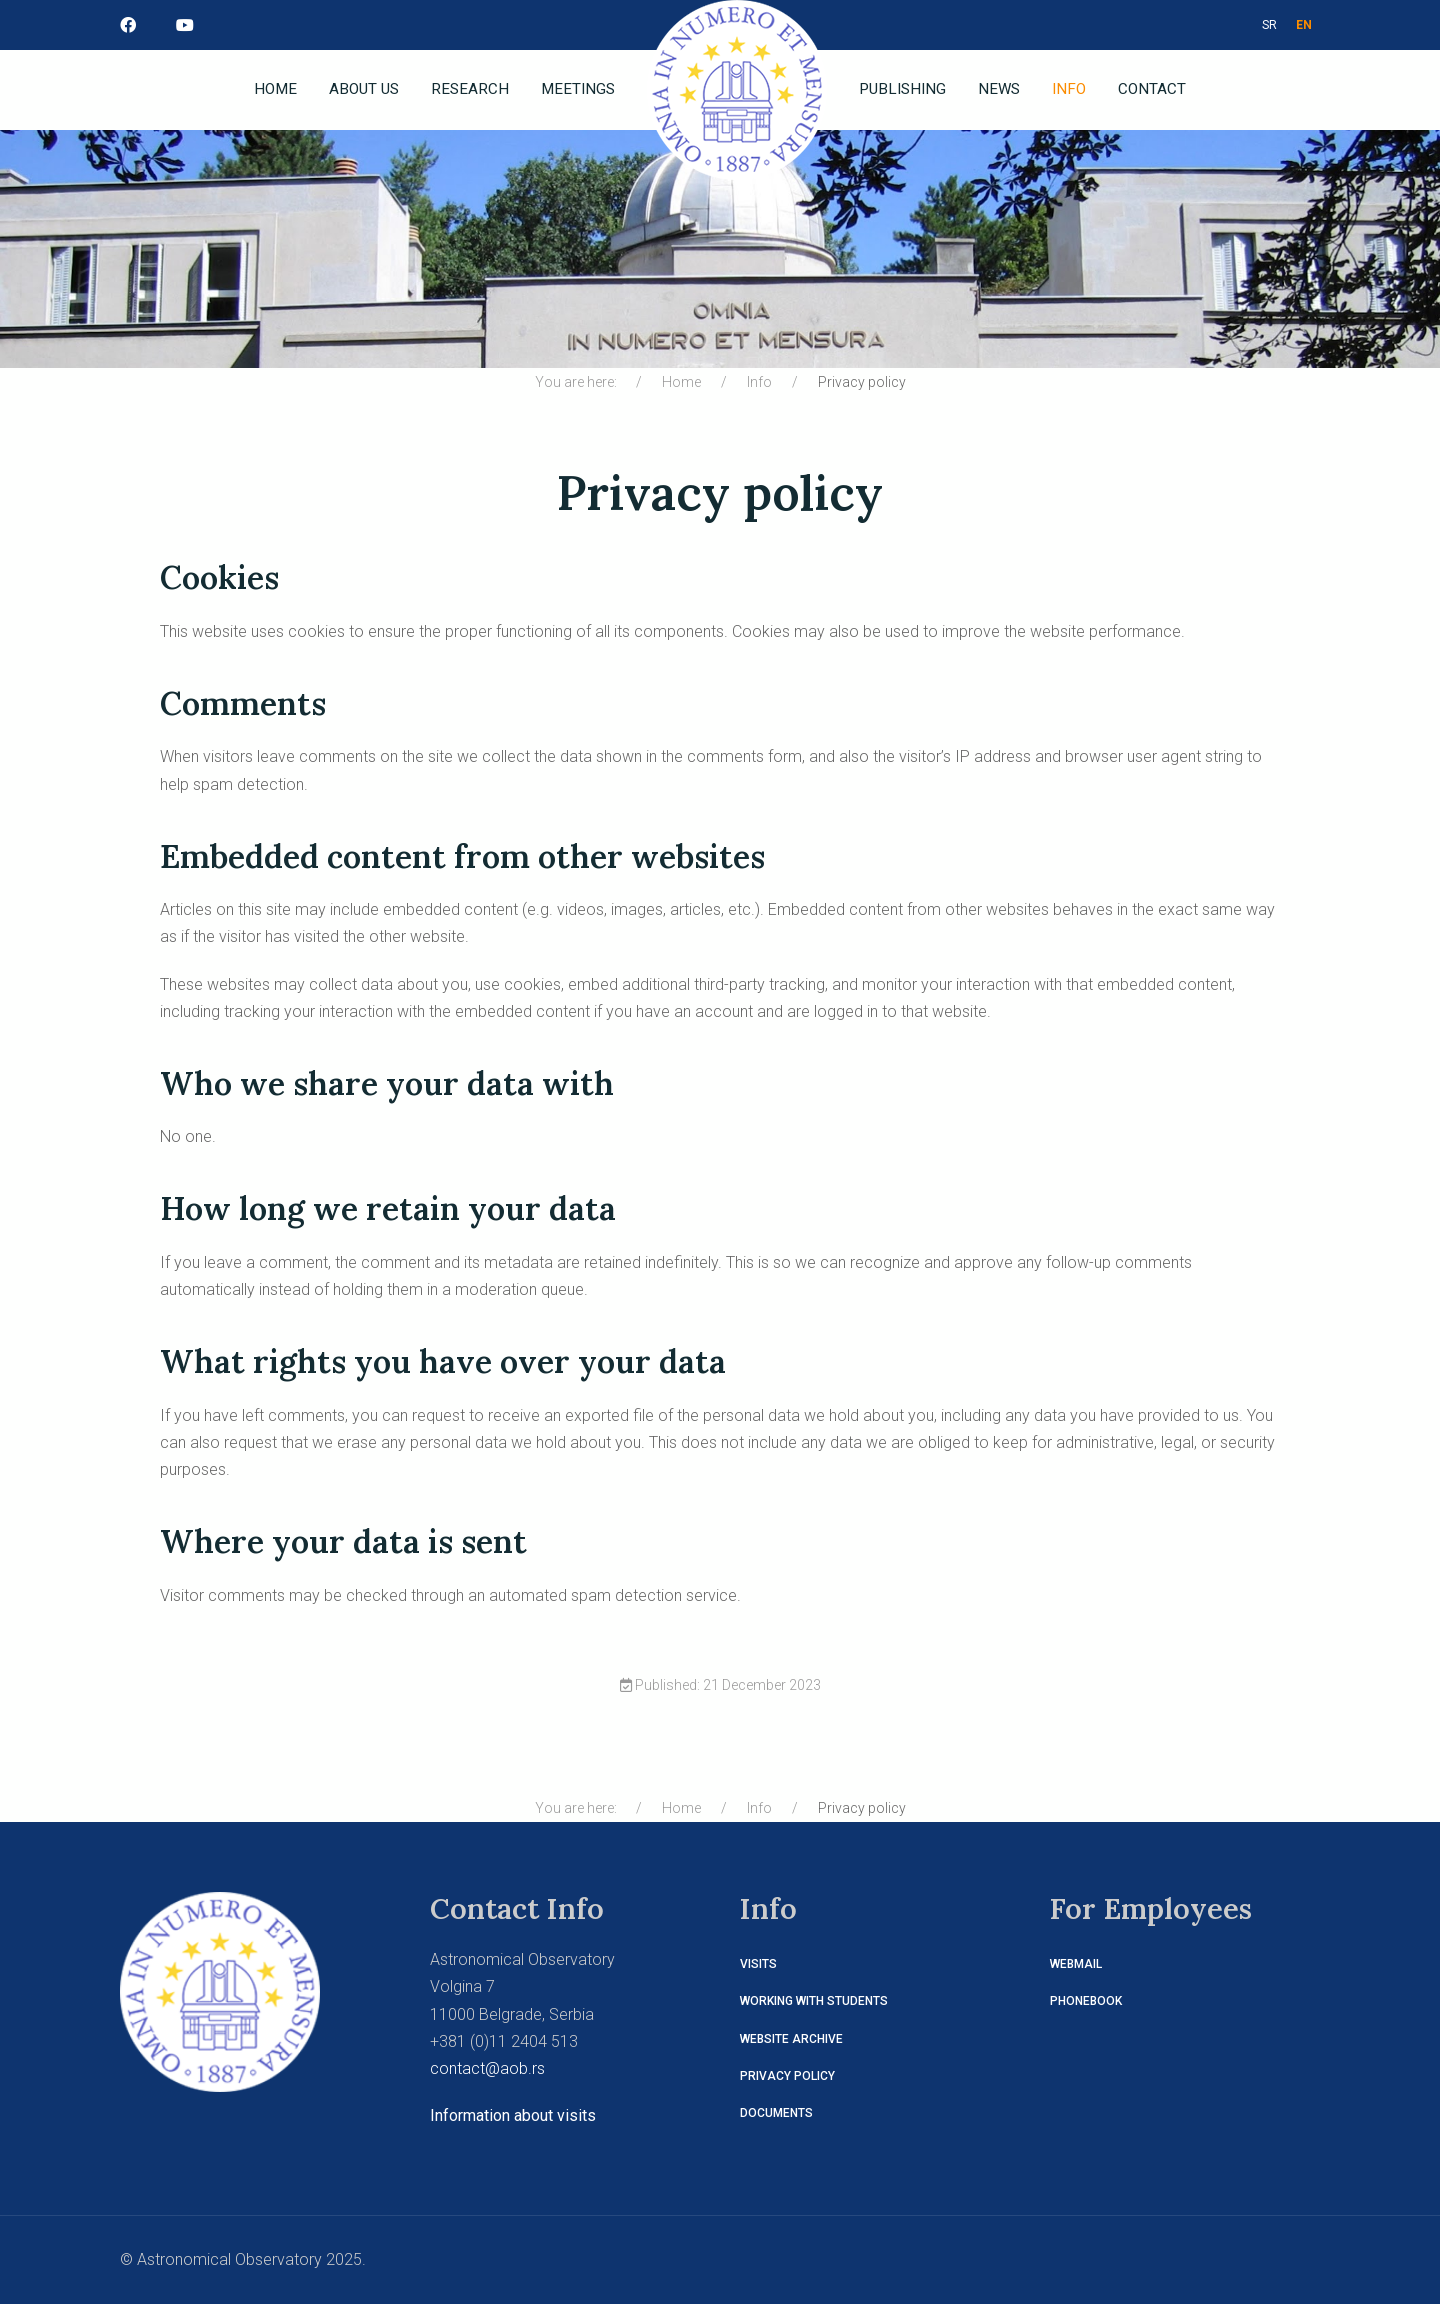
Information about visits (513, 2115)
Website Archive (791, 2039)
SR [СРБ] (1269, 25)
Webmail (1076, 1964)
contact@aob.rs (487, 2068)
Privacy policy (787, 2076)
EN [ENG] (1304, 25)
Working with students (814, 2001)
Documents (776, 2113)
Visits (758, 1964)
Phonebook (1086, 2001)
